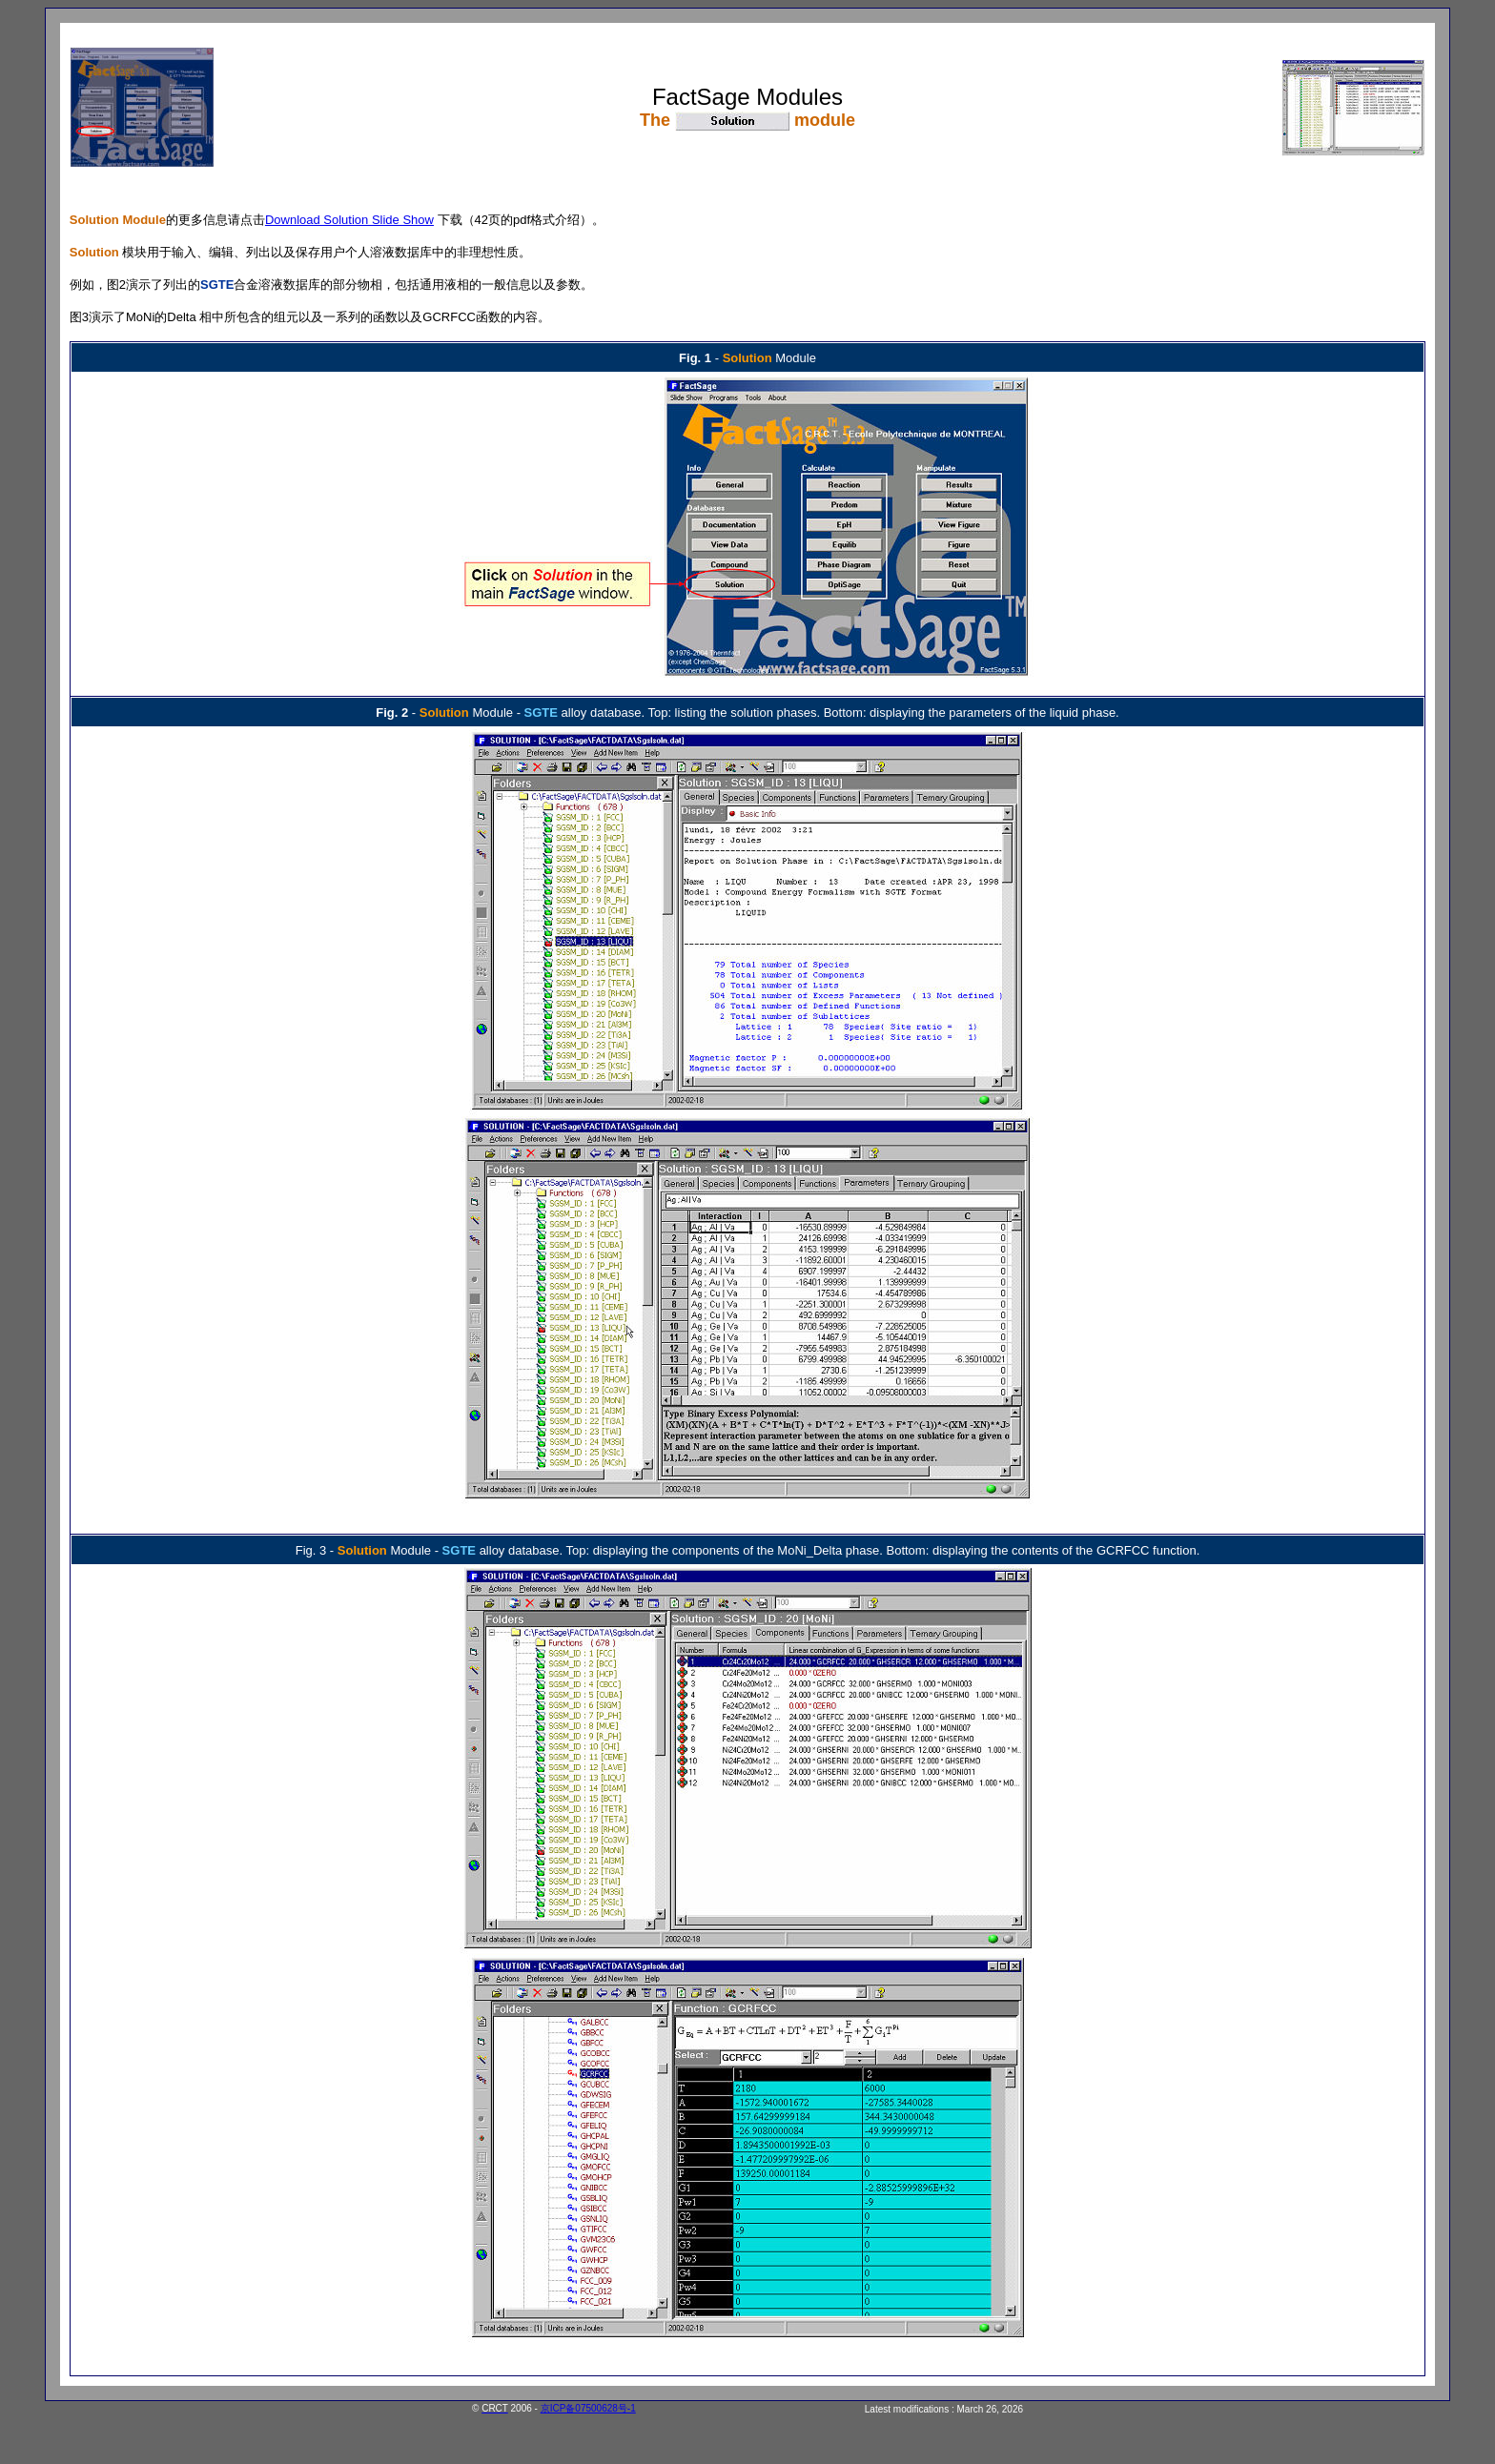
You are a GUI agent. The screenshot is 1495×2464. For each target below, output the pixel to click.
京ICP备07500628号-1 (588, 2408)
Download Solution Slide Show (349, 220)
